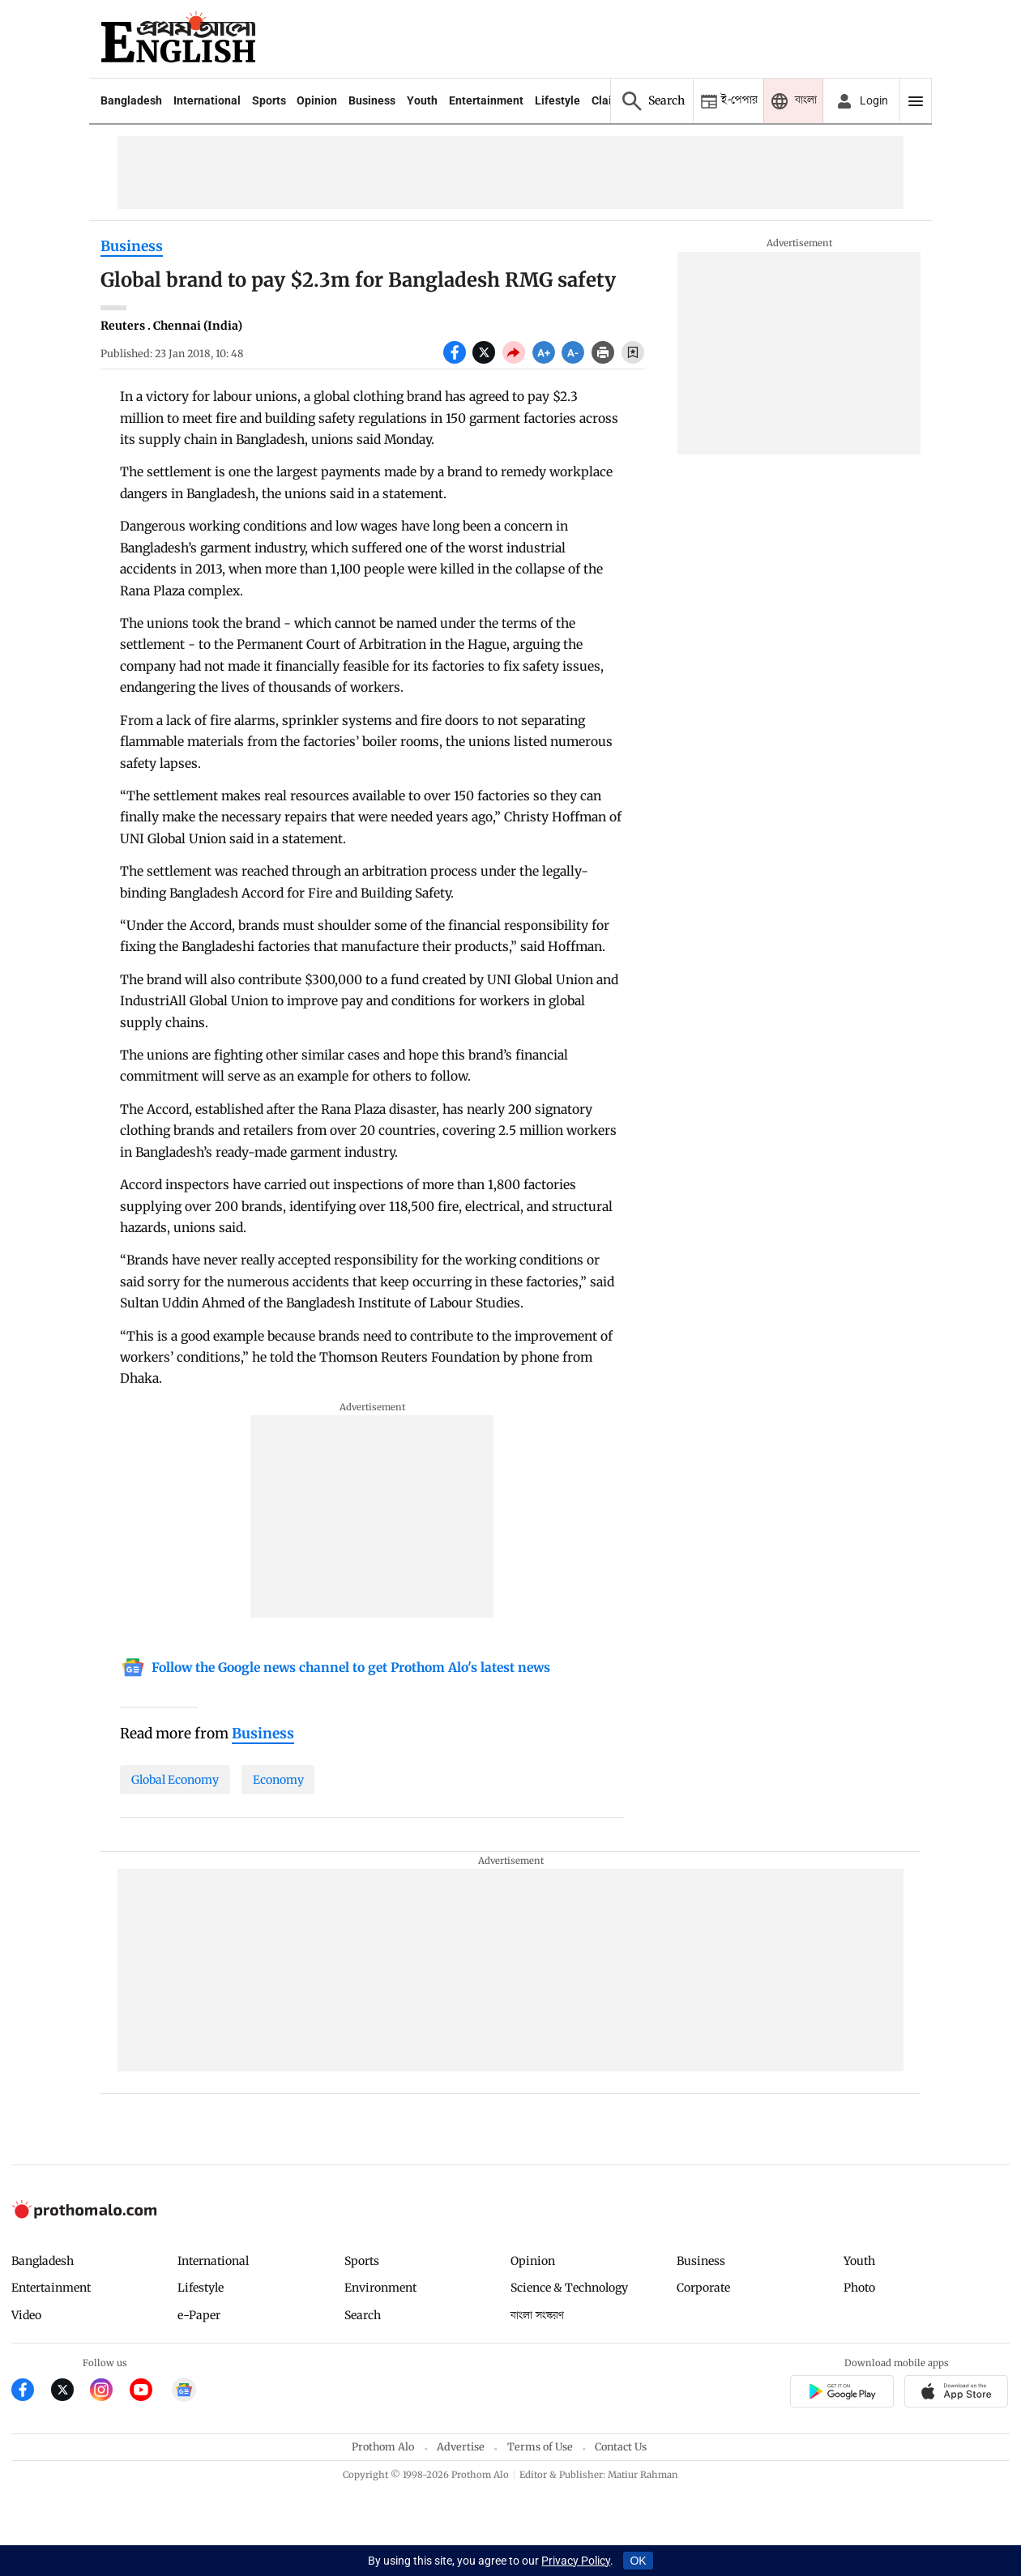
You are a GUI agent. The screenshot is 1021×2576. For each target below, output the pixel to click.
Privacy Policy (575, 2560)
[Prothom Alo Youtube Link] (149, 2391)
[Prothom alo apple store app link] (957, 2393)
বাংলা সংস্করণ (537, 2315)
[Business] (263, 1734)
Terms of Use (540, 2447)
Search (362, 2315)
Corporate (703, 2287)
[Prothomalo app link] (841, 2393)
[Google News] (335, 1669)
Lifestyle (557, 100)
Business (371, 100)
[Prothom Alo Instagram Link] (110, 2391)
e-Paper (198, 2315)
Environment (380, 2287)
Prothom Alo (383, 2447)
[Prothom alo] (178, 39)
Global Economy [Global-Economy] (175, 1779)
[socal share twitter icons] (487, 359)
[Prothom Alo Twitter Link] (71, 2391)
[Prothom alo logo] (84, 2214)
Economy (278, 1779)
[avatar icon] (861, 101)
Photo (859, 2287)
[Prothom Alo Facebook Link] (31, 2391)
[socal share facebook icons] (458, 359)
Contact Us (621, 2447)
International (207, 100)
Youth (422, 100)
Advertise (461, 2447)
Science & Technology (569, 2287)
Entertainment (486, 100)
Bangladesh (131, 100)
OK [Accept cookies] (638, 2560)
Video (26, 2315)
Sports (269, 100)
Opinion (317, 100)
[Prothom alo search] (651, 101)
